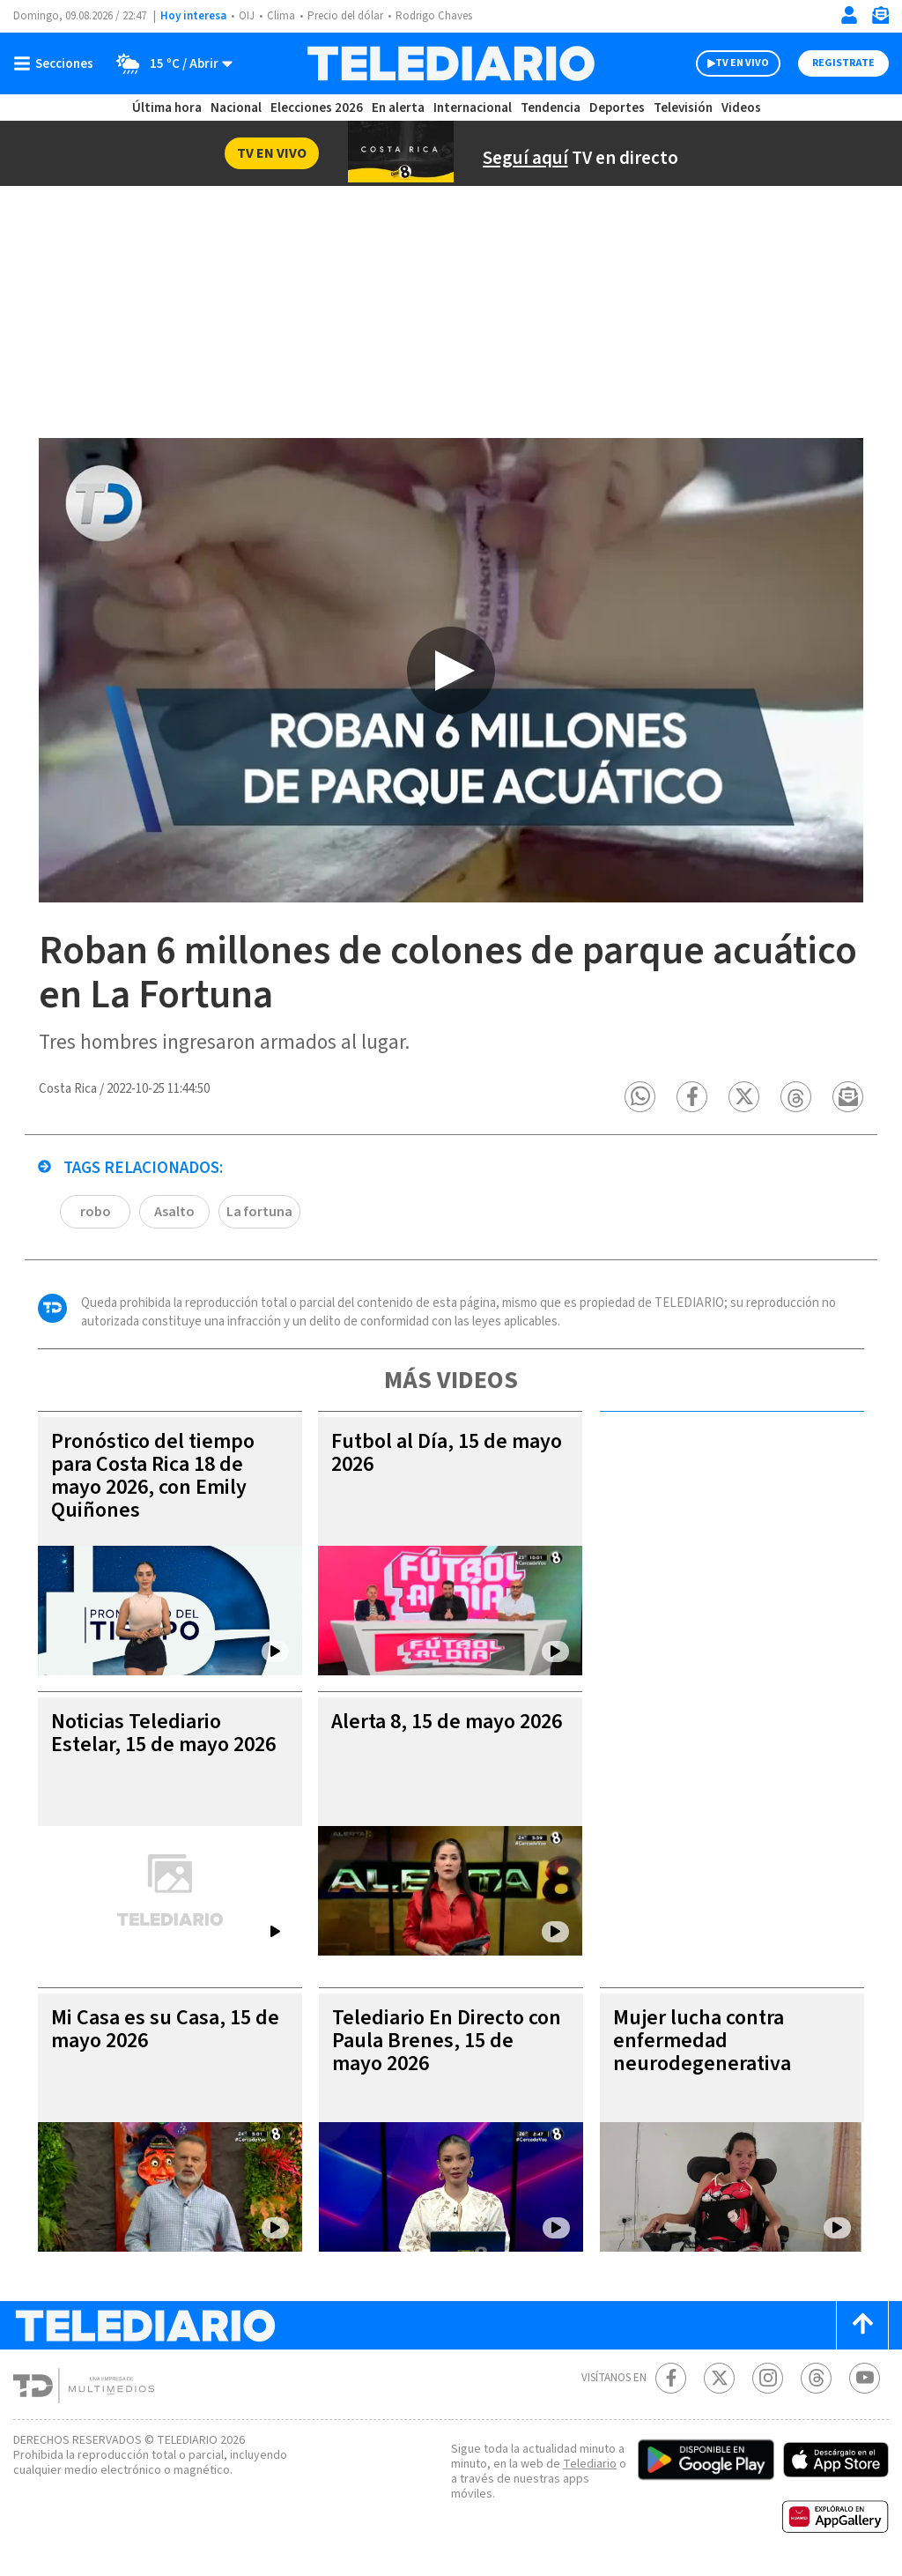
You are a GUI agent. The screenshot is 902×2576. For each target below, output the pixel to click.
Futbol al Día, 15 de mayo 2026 (423, 1453)
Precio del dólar (349, 16)
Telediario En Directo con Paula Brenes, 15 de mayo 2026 (448, 2041)
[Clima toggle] (170, 63)
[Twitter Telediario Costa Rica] (719, 2379)
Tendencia (551, 107)
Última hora (167, 107)
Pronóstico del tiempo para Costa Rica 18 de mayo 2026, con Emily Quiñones (156, 1476)
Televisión (682, 107)
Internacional (475, 107)
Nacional (235, 107)
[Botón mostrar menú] (57, 63)
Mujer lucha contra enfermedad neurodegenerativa (701, 2041)
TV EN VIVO (726, 63)
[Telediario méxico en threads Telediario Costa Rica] (816, 2379)
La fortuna (258, 1212)
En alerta (401, 107)
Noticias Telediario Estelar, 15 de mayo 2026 (144, 1745)
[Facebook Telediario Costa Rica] (670, 2379)
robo (95, 1212)
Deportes (618, 107)
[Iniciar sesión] (849, 15)
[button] (640, 1097)
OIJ (246, 16)
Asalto (174, 1212)
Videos (740, 107)
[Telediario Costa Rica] (450, 63)
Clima (282, 16)
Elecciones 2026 (318, 107)
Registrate (841, 63)
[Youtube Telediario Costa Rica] (864, 2379)
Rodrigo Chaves (443, 16)
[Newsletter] (880, 18)
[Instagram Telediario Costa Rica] (767, 2379)
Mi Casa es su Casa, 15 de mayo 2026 (163, 2030)
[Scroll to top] (862, 2326)
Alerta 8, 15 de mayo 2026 (428, 1734)
